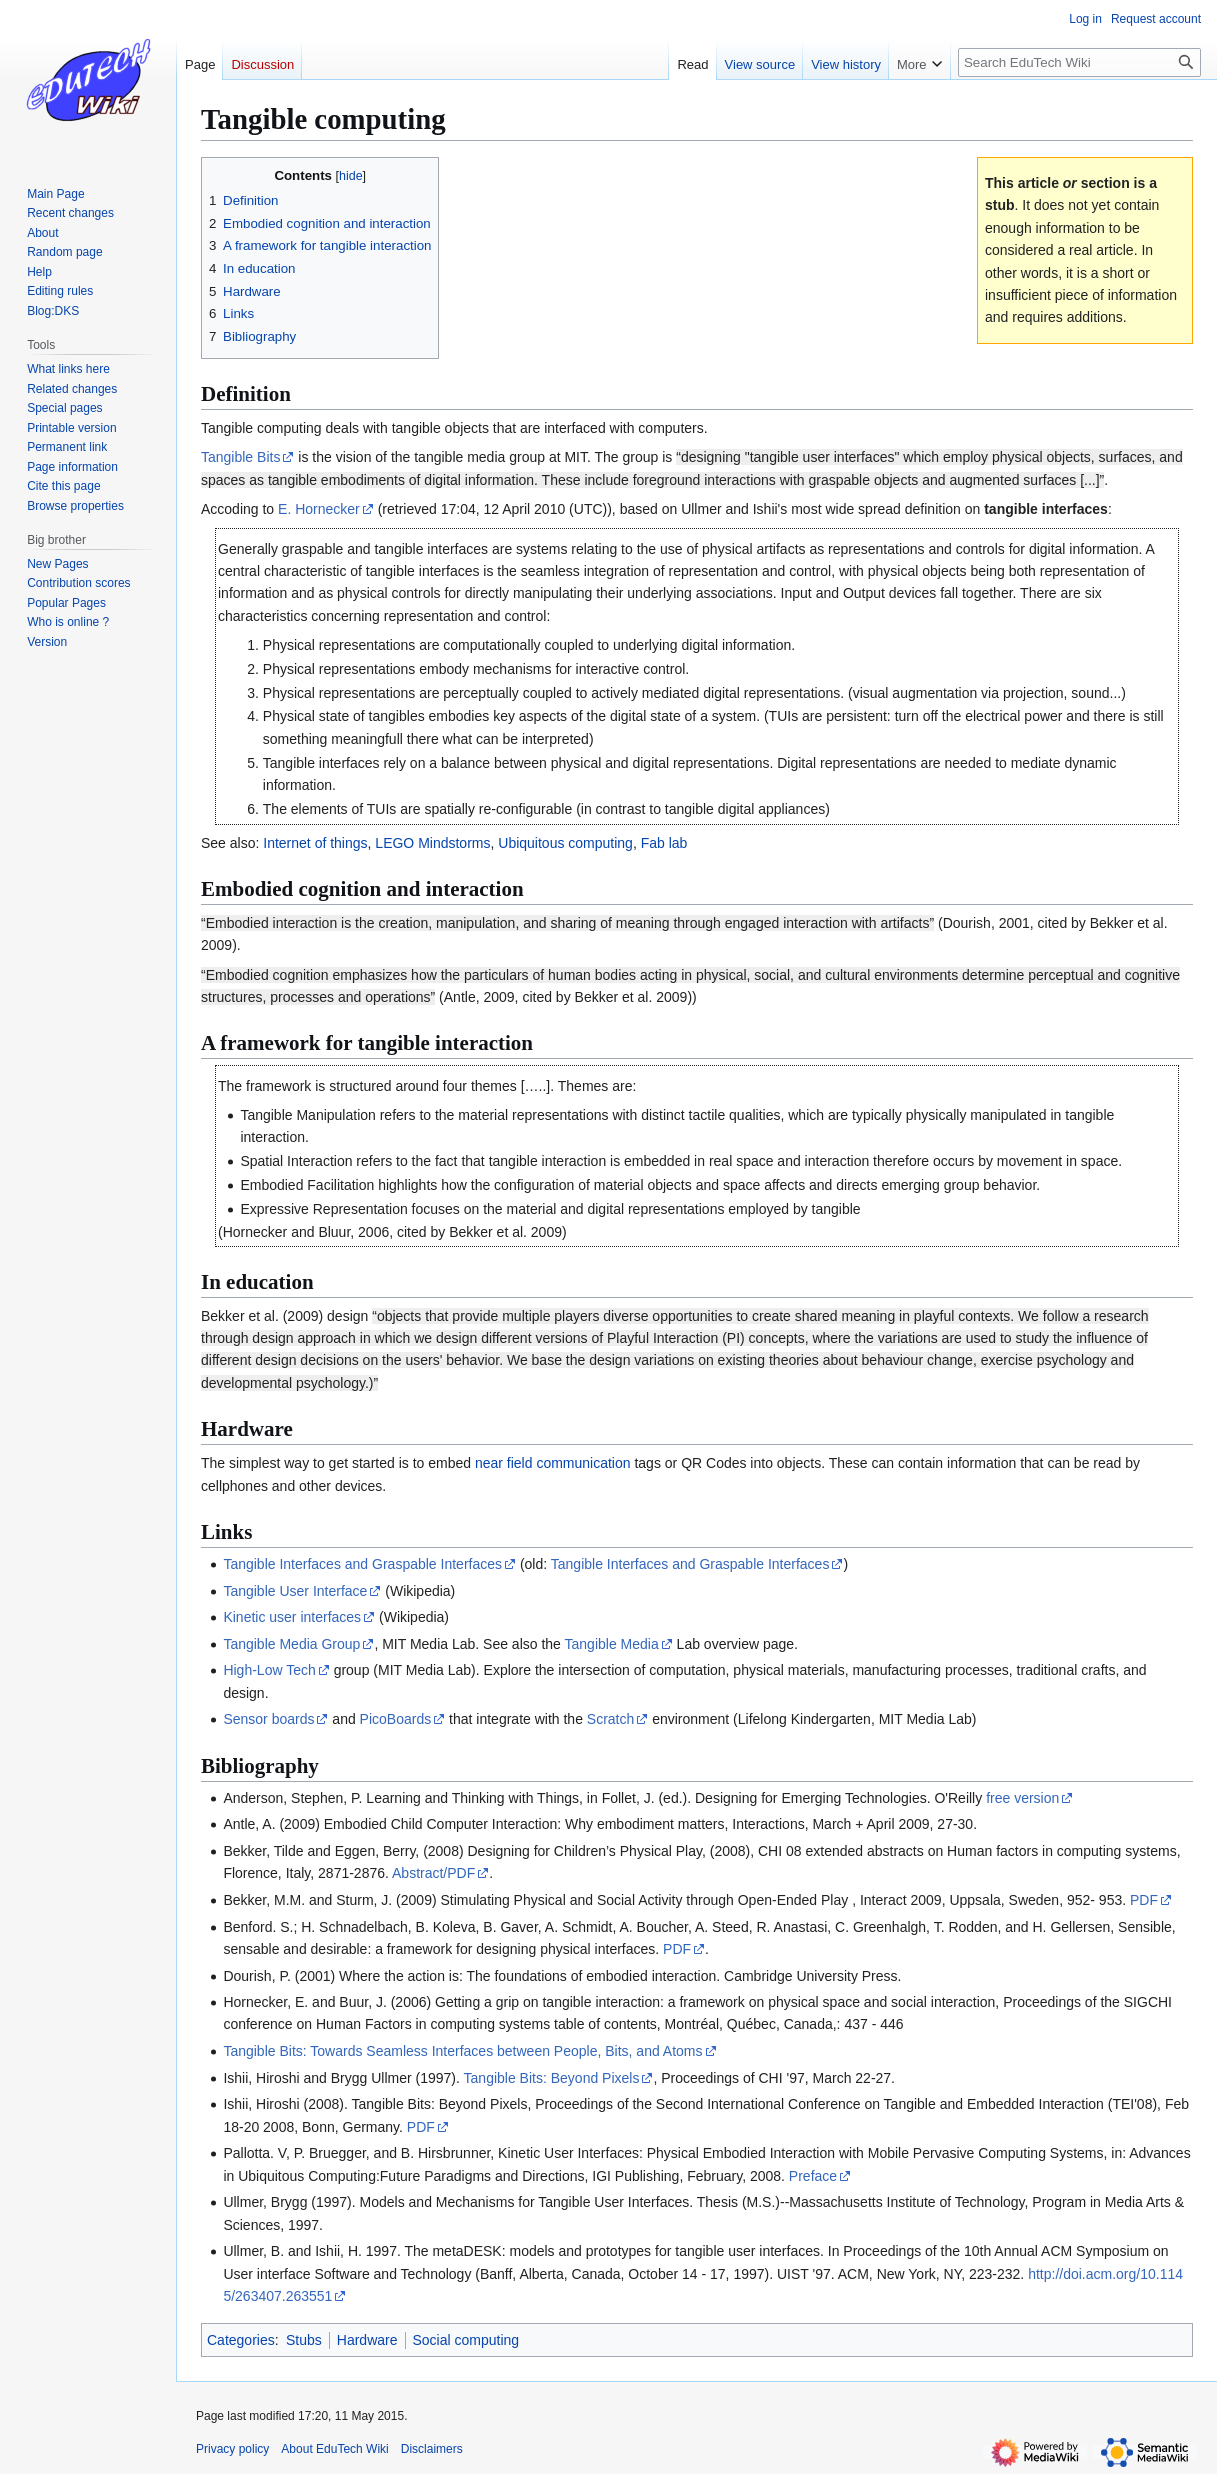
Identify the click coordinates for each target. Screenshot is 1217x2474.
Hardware (367, 2340)
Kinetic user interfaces (292, 1617)
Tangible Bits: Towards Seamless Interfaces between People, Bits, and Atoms (462, 2051)
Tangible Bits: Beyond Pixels (552, 2078)
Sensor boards (268, 1719)
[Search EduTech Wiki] (1079, 62)
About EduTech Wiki (334, 2449)
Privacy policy (232, 2449)
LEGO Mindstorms (432, 843)
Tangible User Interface (295, 1591)
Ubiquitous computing (565, 843)
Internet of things (315, 843)
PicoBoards (396, 1719)
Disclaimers (432, 2449)
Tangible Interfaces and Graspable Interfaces (362, 1564)
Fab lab (664, 843)
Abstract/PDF (433, 1873)
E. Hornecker (319, 509)
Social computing (466, 2340)
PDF (1144, 1900)
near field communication (553, 1463)
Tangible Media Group (291, 1644)
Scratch (610, 1719)
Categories (241, 2340)
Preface (813, 2176)
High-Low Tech (269, 1670)
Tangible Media (612, 1644)
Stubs (304, 2340)
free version (1022, 1798)
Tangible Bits (240, 457)
